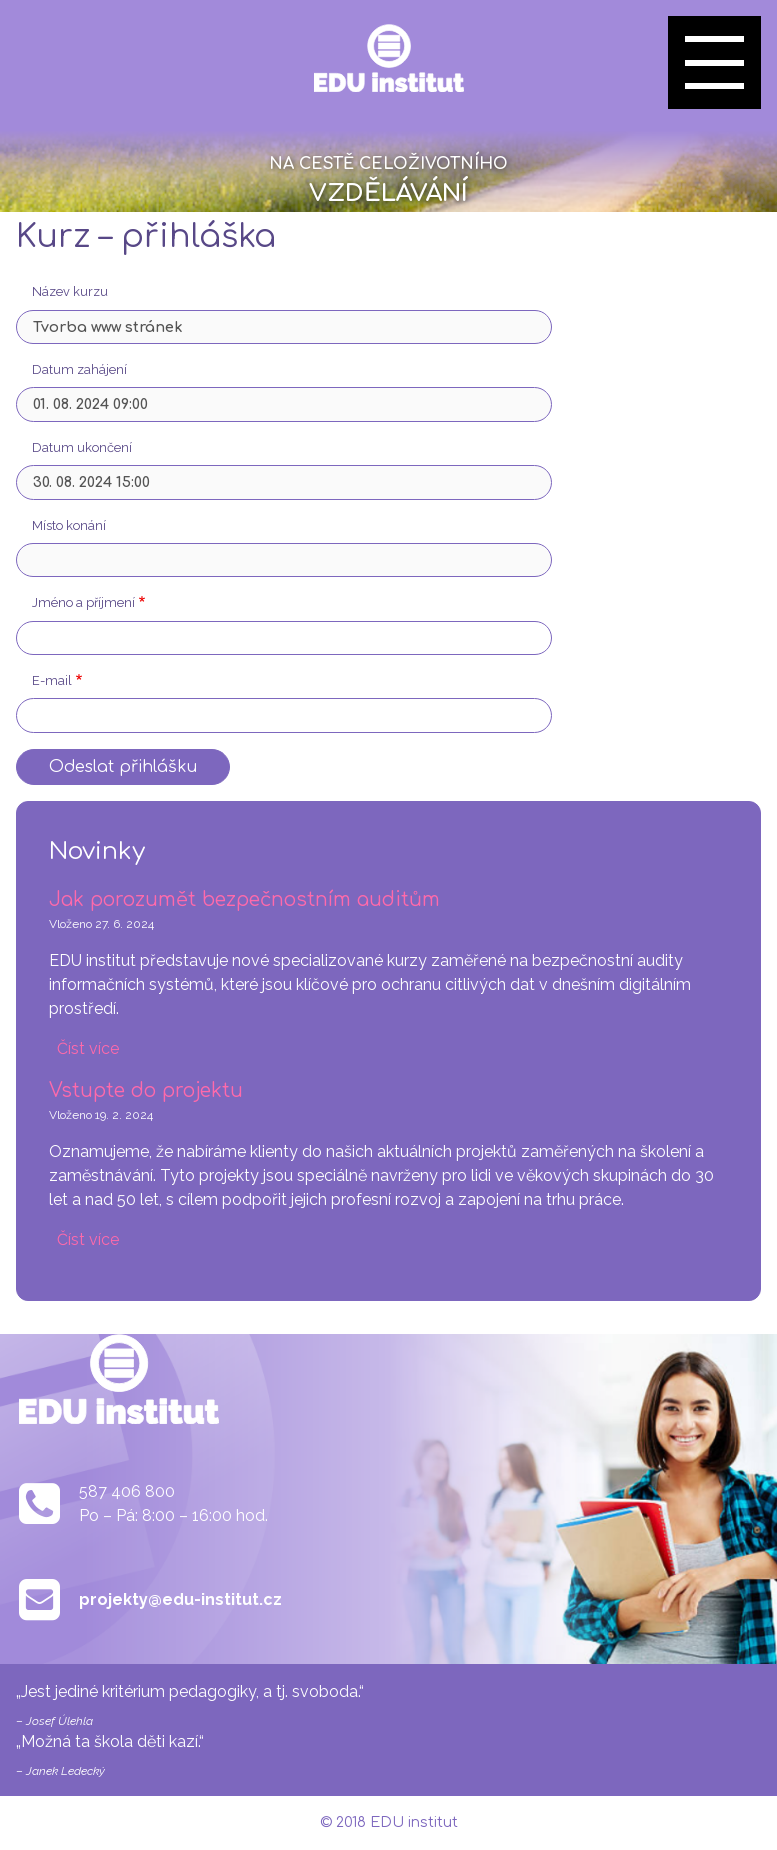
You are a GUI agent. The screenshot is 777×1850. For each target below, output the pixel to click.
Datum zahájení (79, 369)
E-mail (52, 680)
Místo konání (69, 525)
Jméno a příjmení (83, 602)
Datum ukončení (82, 447)
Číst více (88, 1048)
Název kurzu (70, 291)
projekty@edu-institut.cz (180, 1599)
